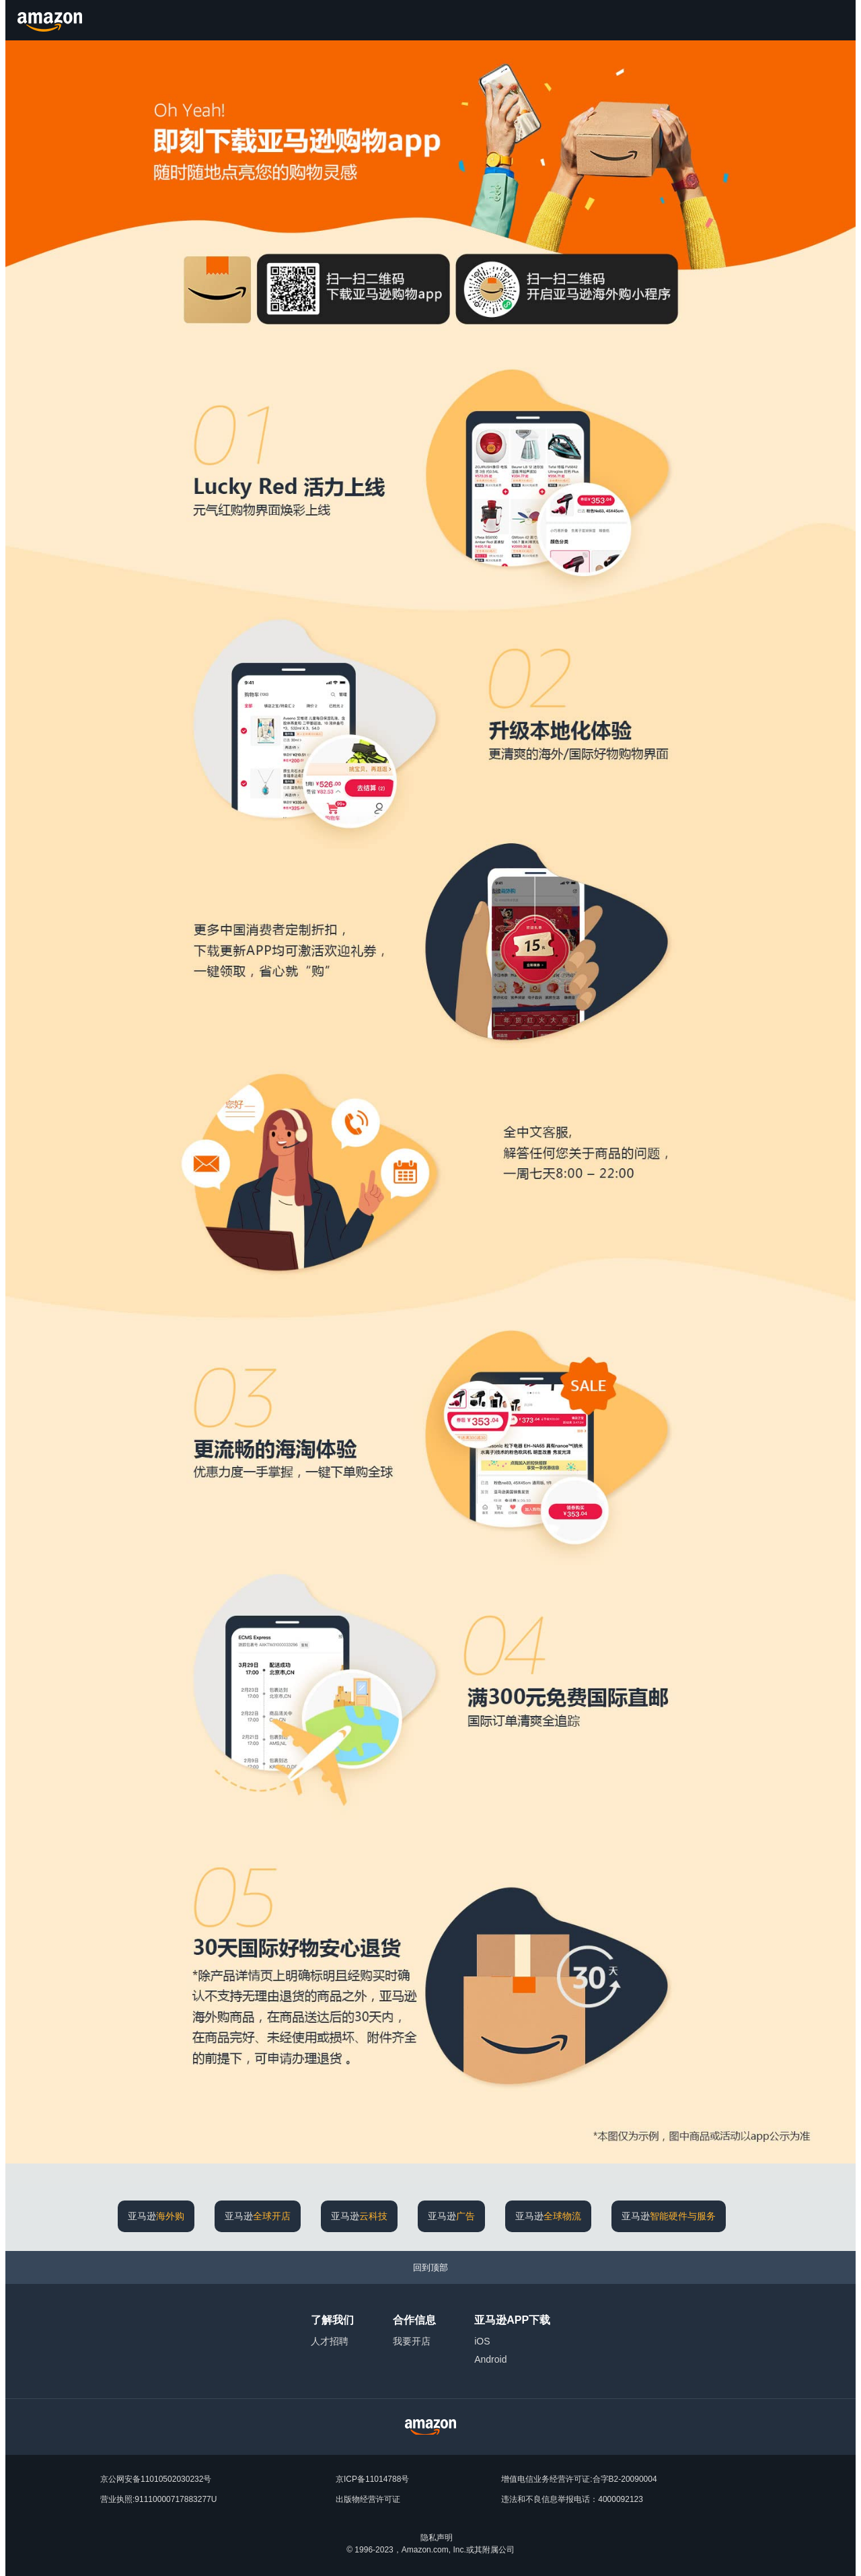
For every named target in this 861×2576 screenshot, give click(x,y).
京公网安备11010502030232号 (155, 2479)
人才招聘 (329, 2341)
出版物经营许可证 (368, 2499)
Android (490, 2359)
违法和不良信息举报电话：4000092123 (572, 2499)
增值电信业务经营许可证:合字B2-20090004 (579, 2479)
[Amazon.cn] (51, 20)
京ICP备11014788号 (372, 2479)
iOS (482, 2341)
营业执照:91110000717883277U (158, 2499)
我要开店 (411, 2341)
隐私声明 (436, 2537)
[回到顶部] (430, 2267)
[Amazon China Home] (430, 2427)
